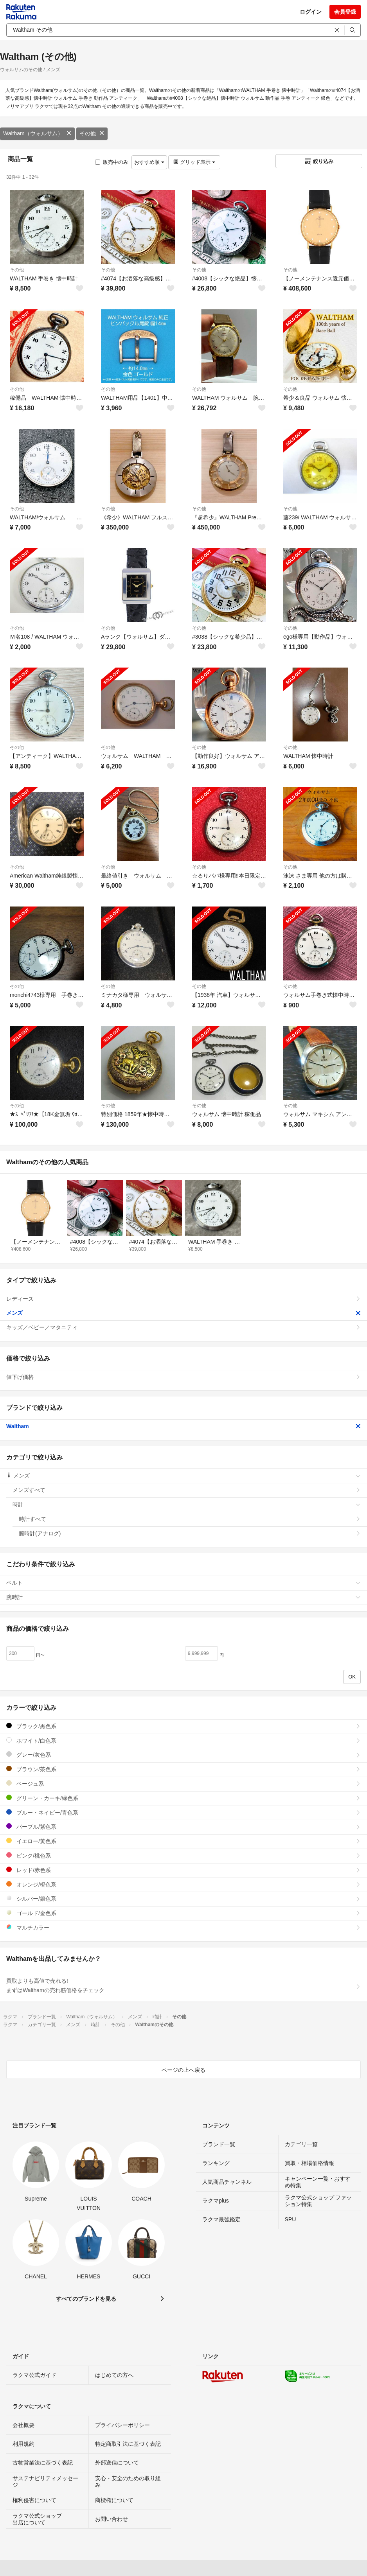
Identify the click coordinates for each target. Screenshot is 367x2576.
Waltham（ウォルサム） (37, 133)
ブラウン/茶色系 (183, 1769)
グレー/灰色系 (183, 1754)
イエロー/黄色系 (183, 1841)
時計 (187, 1504)
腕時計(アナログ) (190, 1533)
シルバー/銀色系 (183, 1898)
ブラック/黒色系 (183, 1726)
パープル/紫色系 (183, 1826)
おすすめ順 (149, 162)
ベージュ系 (183, 1783)
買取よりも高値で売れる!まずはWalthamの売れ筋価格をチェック (183, 1985)
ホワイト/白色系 (183, 1740)
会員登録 (345, 12)
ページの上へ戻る (183, 2070)
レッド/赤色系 (183, 1870)
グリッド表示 (194, 162)
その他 (91, 133)
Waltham (183, 1426)
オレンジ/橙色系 (183, 1884)
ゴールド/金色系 (183, 1913)
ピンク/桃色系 (183, 1855)
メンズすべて (187, 1490)
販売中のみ (111, 162)
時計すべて (190, 1519)
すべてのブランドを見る (86, 2299)
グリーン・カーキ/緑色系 (183, 1798)
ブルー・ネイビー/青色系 (183, 1812)
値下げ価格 (183, 1377)
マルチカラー (183, 1927)
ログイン (311, 12)
